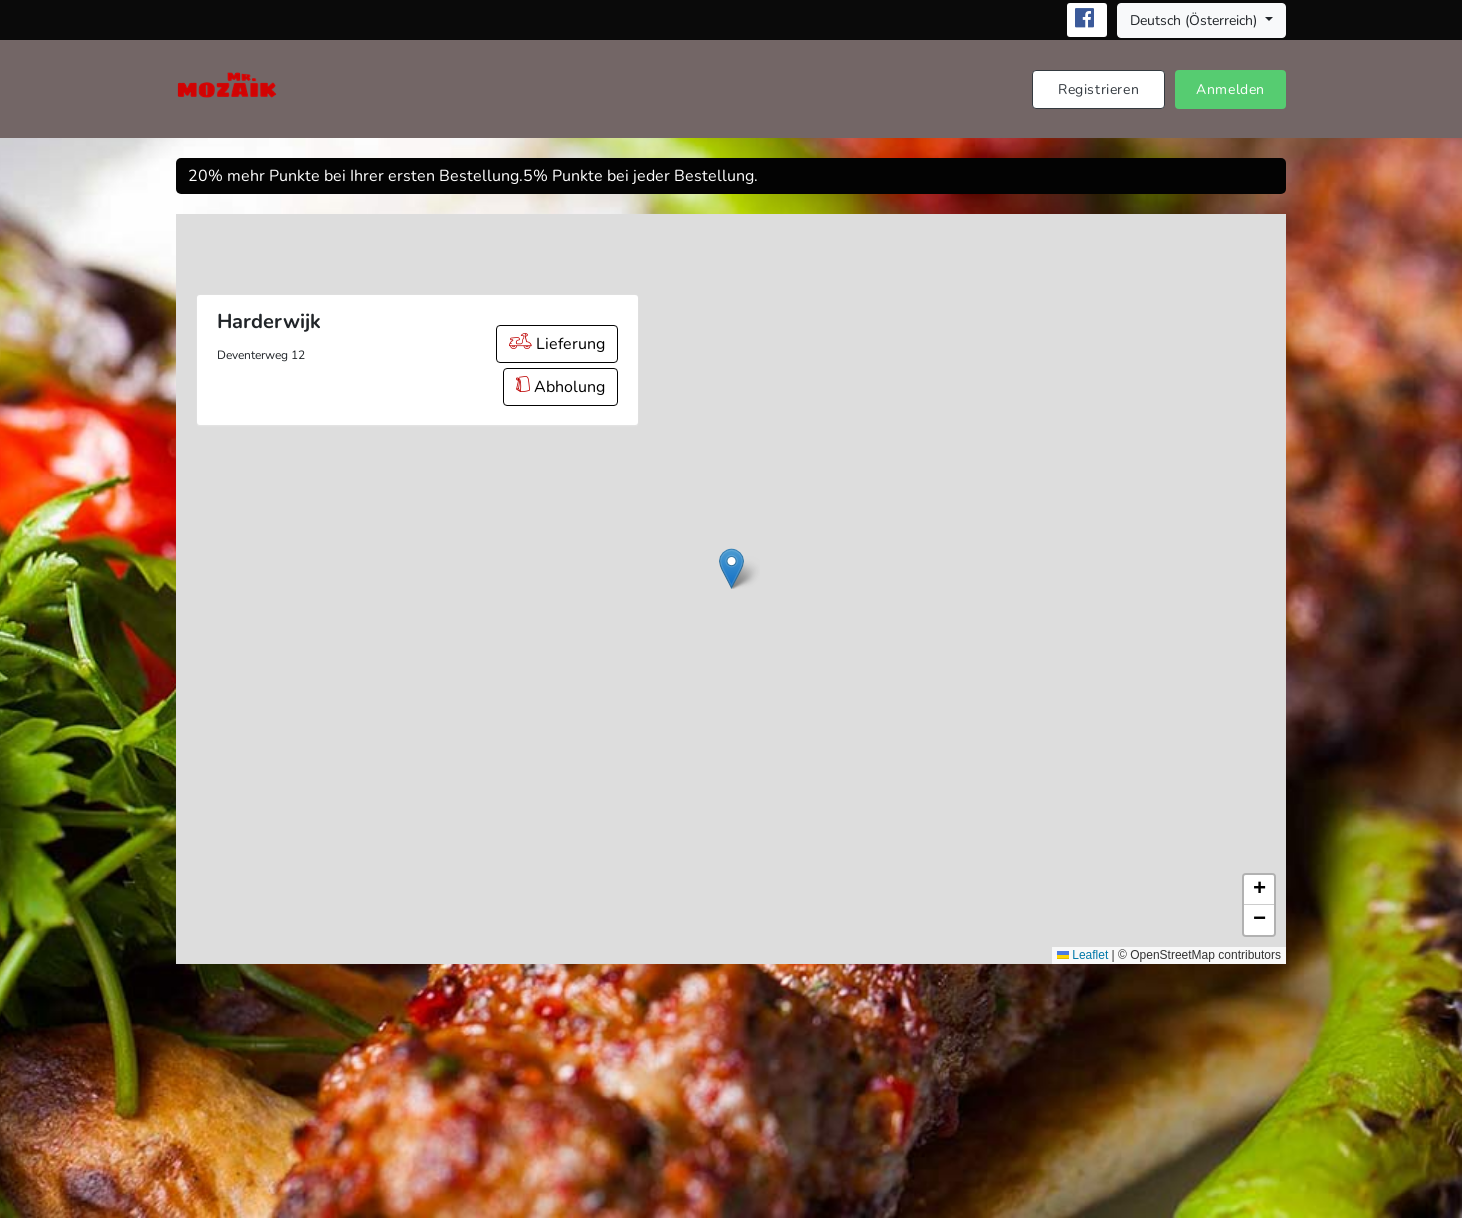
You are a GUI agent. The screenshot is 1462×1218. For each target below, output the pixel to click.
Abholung (560, 387)
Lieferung (557, 344)
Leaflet (1082, 955)
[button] (731, 568)
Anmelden (1230, 89)
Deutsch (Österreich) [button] (1195, 20)
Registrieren (1098, 89)
